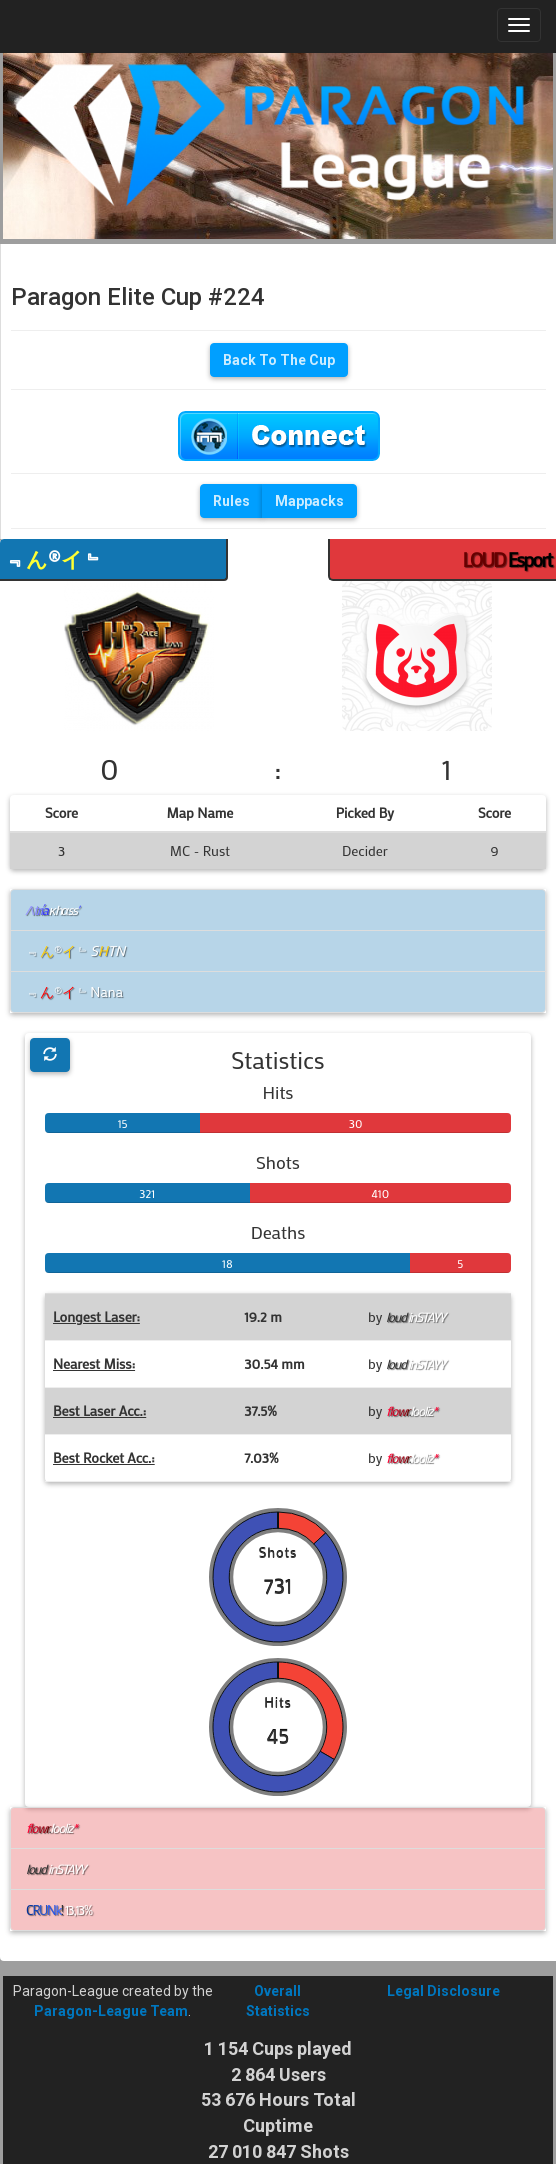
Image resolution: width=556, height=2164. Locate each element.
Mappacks (309, 501)
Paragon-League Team (111, 2011)
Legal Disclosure (443, 1991)
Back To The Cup (279, 360)
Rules (231, 501)
